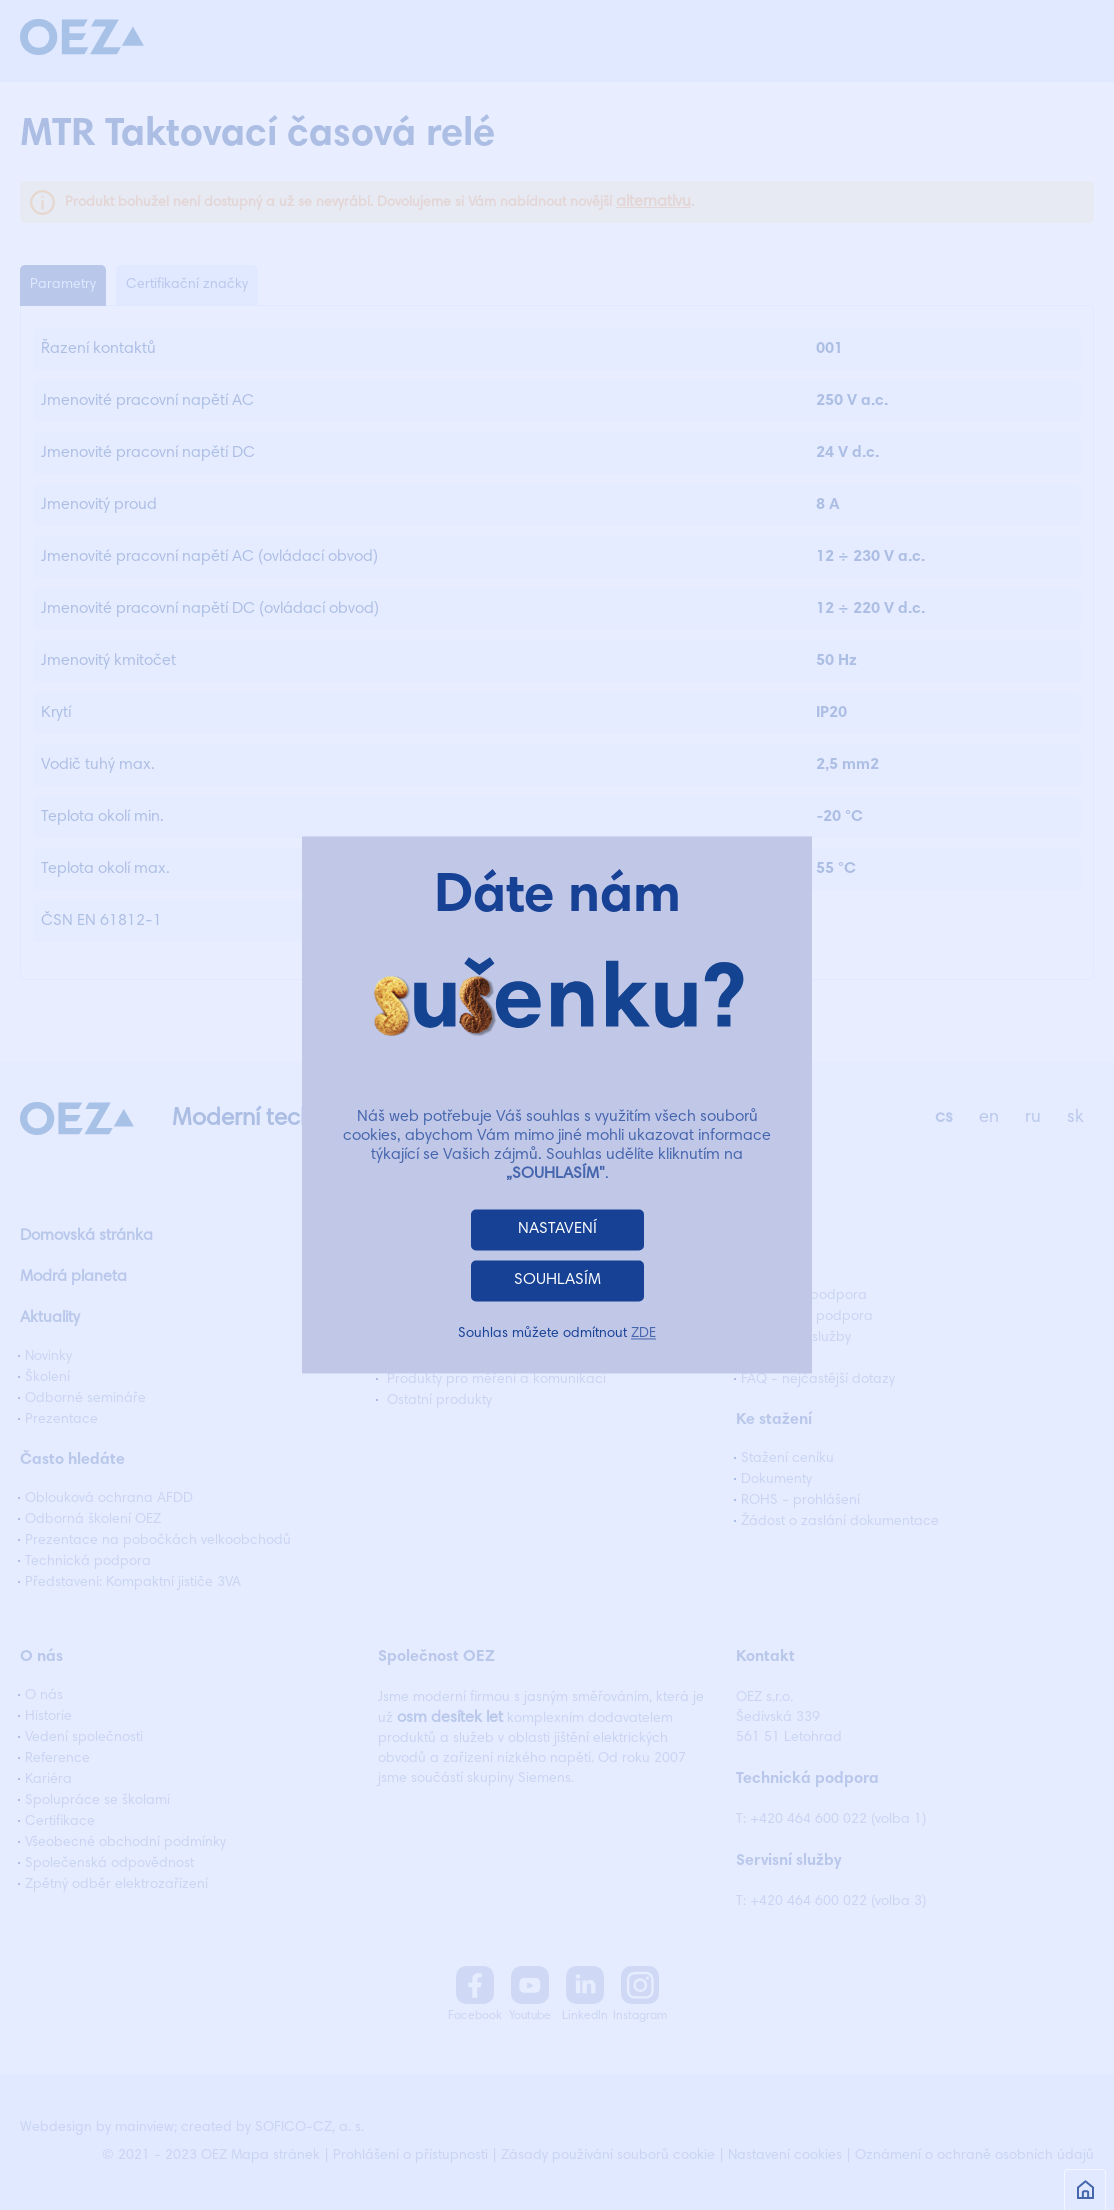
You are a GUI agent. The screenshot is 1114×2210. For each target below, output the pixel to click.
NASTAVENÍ (557, 1230)
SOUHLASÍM (557, 1281)
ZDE (643, 1335)
